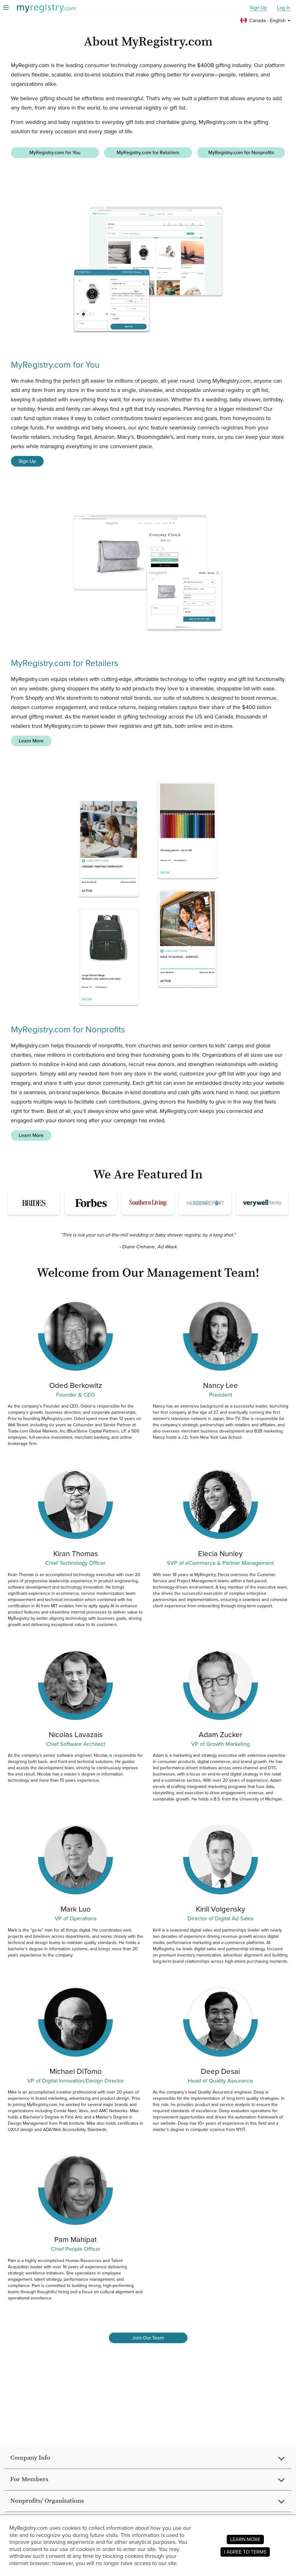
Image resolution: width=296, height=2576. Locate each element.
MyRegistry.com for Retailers (148, 152)
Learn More (31, 740)
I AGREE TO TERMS (245, 2551)
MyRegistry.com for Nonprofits (241, 152)
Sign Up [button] (258, 8)
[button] (266, 20)
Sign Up (27, 461)
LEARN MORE (245, 2539)
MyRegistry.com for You (54, 152)
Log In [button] (283, 8)
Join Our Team (148, 2337)
